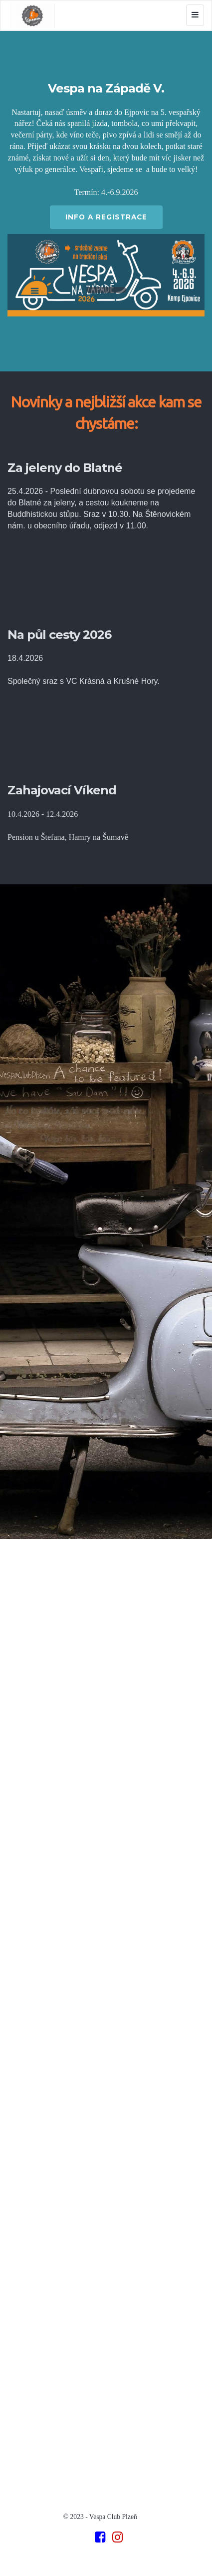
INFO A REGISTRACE (106, 217)
